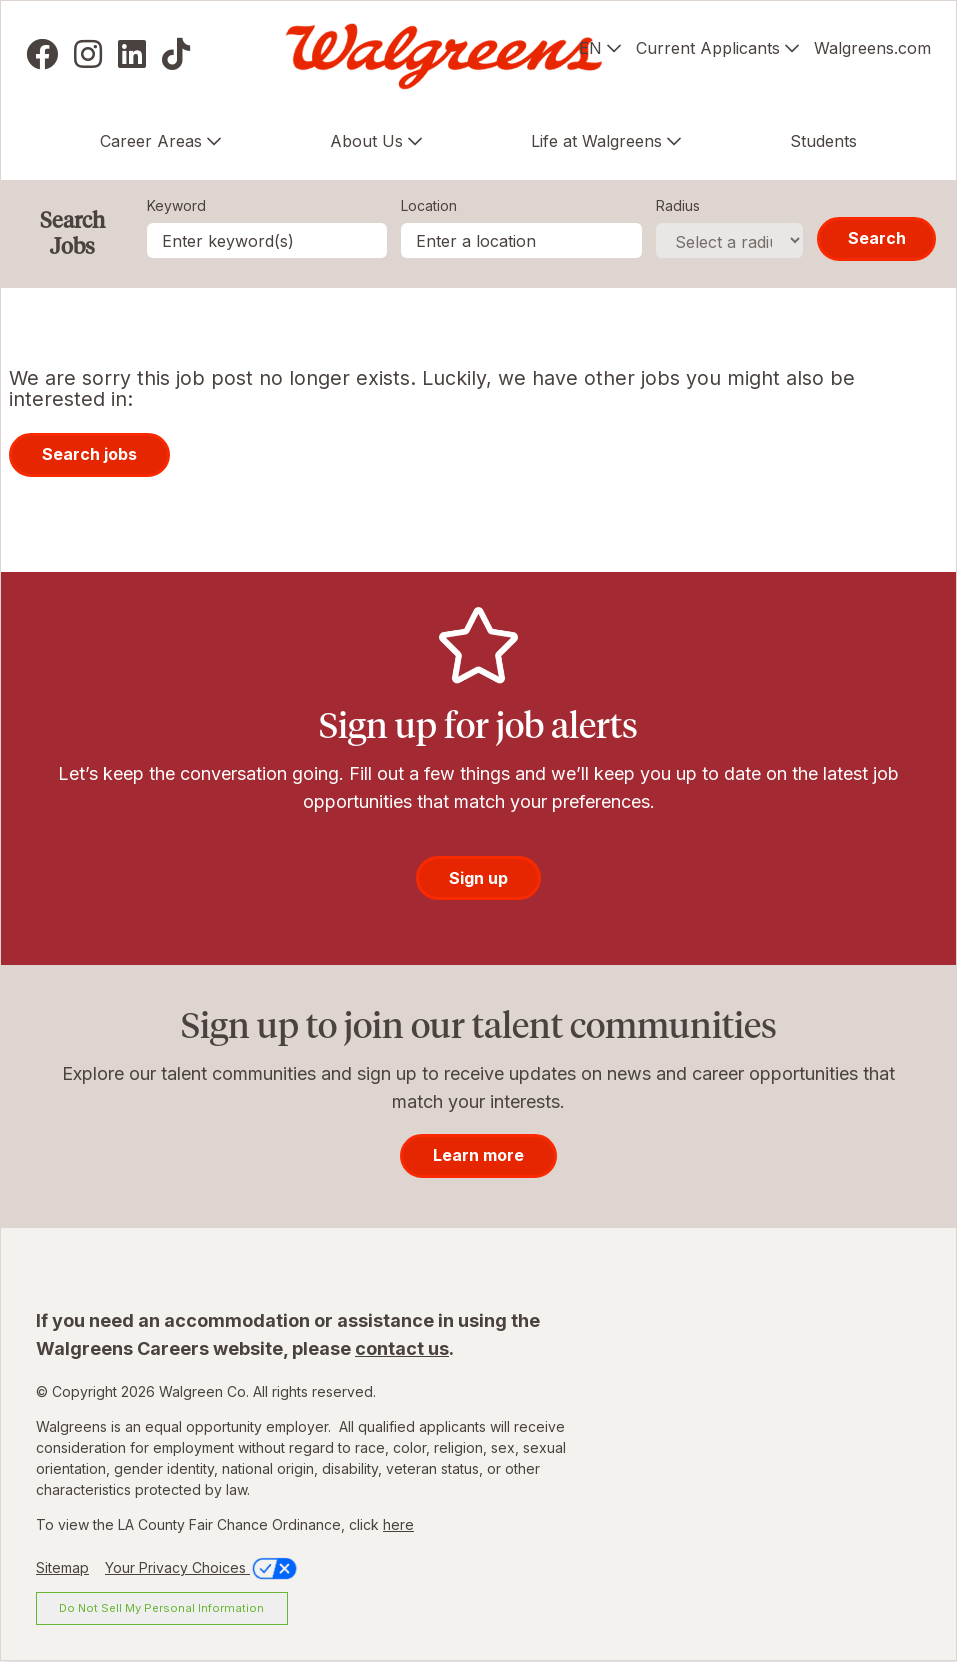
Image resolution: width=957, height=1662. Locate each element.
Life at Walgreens (596, 141)
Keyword (176, 205)
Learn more (478, 1155)
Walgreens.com (872, 48)
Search (877, 238)
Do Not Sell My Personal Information (161, 1608)
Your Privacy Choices (202, 1567)
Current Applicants (708, 48)
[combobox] (521, 240)
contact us (402, 1348)
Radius (678, 205)
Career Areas (151, 141)
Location (429, 205)
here (398, 1524)
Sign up (478, 878)
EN (590, 48)
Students (823, 141)
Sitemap (62, 1567)
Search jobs (89, 454)
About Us (366, 141)
